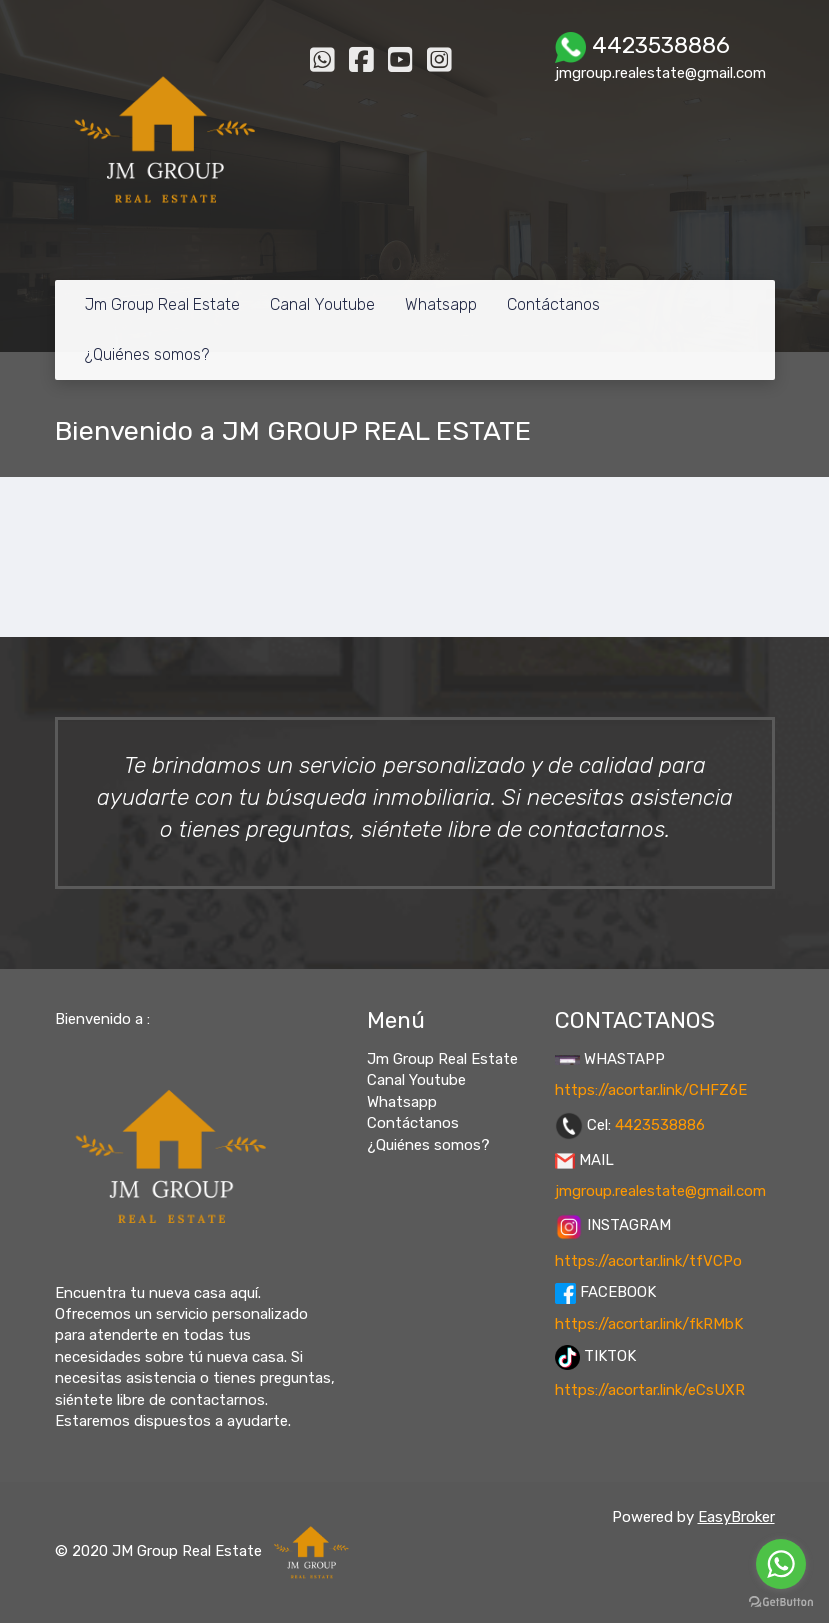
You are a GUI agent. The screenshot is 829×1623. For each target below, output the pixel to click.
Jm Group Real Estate (162, 304)
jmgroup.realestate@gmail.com (660, 1191)
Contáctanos (553, 304)
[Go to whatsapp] (781, 1564)
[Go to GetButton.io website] (781, 1602)
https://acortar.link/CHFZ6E (651, 1090)
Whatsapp (441, 304)
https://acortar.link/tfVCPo (648, 1261)
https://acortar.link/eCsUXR (650, 1390)
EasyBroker (736, 1517)
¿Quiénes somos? (147, 354)
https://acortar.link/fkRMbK (649, 1324)
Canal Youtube (322, 304)
